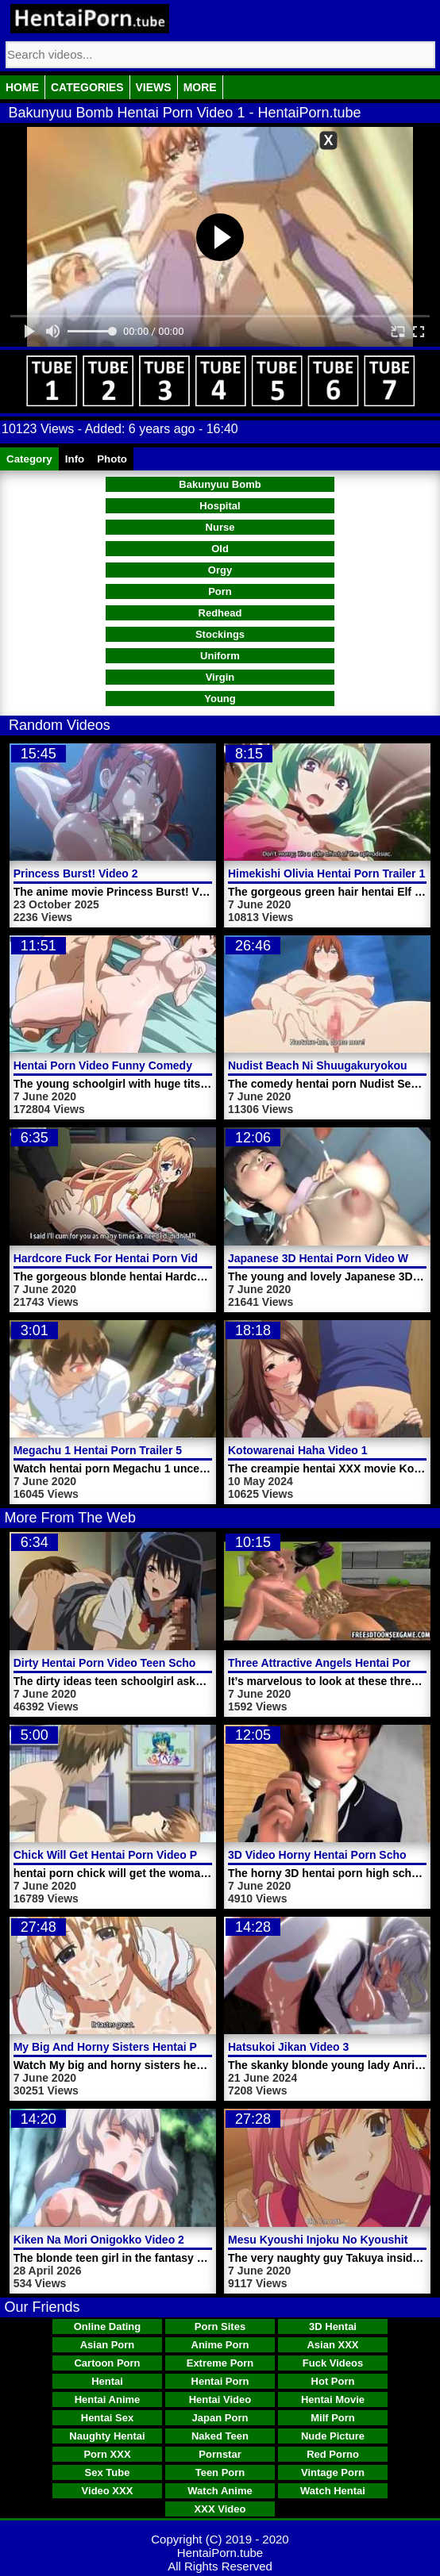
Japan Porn (220, 2418)
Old (220, 549)
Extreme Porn (220, 2363)
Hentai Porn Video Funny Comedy (103, 1065)
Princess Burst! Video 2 (76, 873)
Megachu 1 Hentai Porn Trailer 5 (98, 1450)
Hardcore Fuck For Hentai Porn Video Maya (128, 1258)
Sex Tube (107, 2472)
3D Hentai (333, 2326)
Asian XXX (332, 2345)
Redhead (220, 613)
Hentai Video (220, 2399)
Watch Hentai (332, 2491)
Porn (220, 591)
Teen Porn (220, 2472)
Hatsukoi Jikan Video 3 (288, 2046)
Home (22, 87)
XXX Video (220, 2509)
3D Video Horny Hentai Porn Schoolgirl (331, 1855)
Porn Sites (220, 2326)
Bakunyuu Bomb (220, 484)
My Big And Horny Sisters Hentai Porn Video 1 (135, 2046)
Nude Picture (333, 2436)
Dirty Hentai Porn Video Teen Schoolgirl (118, 1663)
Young (219, 698)
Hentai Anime (108, 2399)
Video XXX (107, 2491)
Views (154, 87)
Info (74, 459)
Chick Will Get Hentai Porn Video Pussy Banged (140, 1855)
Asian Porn (107, 2345)
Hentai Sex (107, 2418)
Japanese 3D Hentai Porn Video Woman (333, 1258)
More (200, 87)
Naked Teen (220, 2436)
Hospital (219, 506)
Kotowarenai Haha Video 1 (298, 1450)
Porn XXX (106, 2454)
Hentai (107, 2381)
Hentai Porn (220, 2381)
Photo (112, 459)
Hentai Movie (333, 2399)
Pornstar (220, 2454)
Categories (87, 87)
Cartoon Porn (107, 2363)
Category (29, 459)
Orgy (220, 570)
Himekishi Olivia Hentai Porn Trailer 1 (326, 873)
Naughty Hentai (107, 2436)
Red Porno (333, 2454)
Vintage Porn (333, 2472)
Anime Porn (220, 2345)
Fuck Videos (333, 2363)
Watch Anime (219, 2491)
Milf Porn (333, 2418)
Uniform (220, 656)
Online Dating (107, 2326)
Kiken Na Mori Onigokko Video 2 (99, 2239)
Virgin (220, 677)
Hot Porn (333, 2381)
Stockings (220, 634)
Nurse (220, 527)
